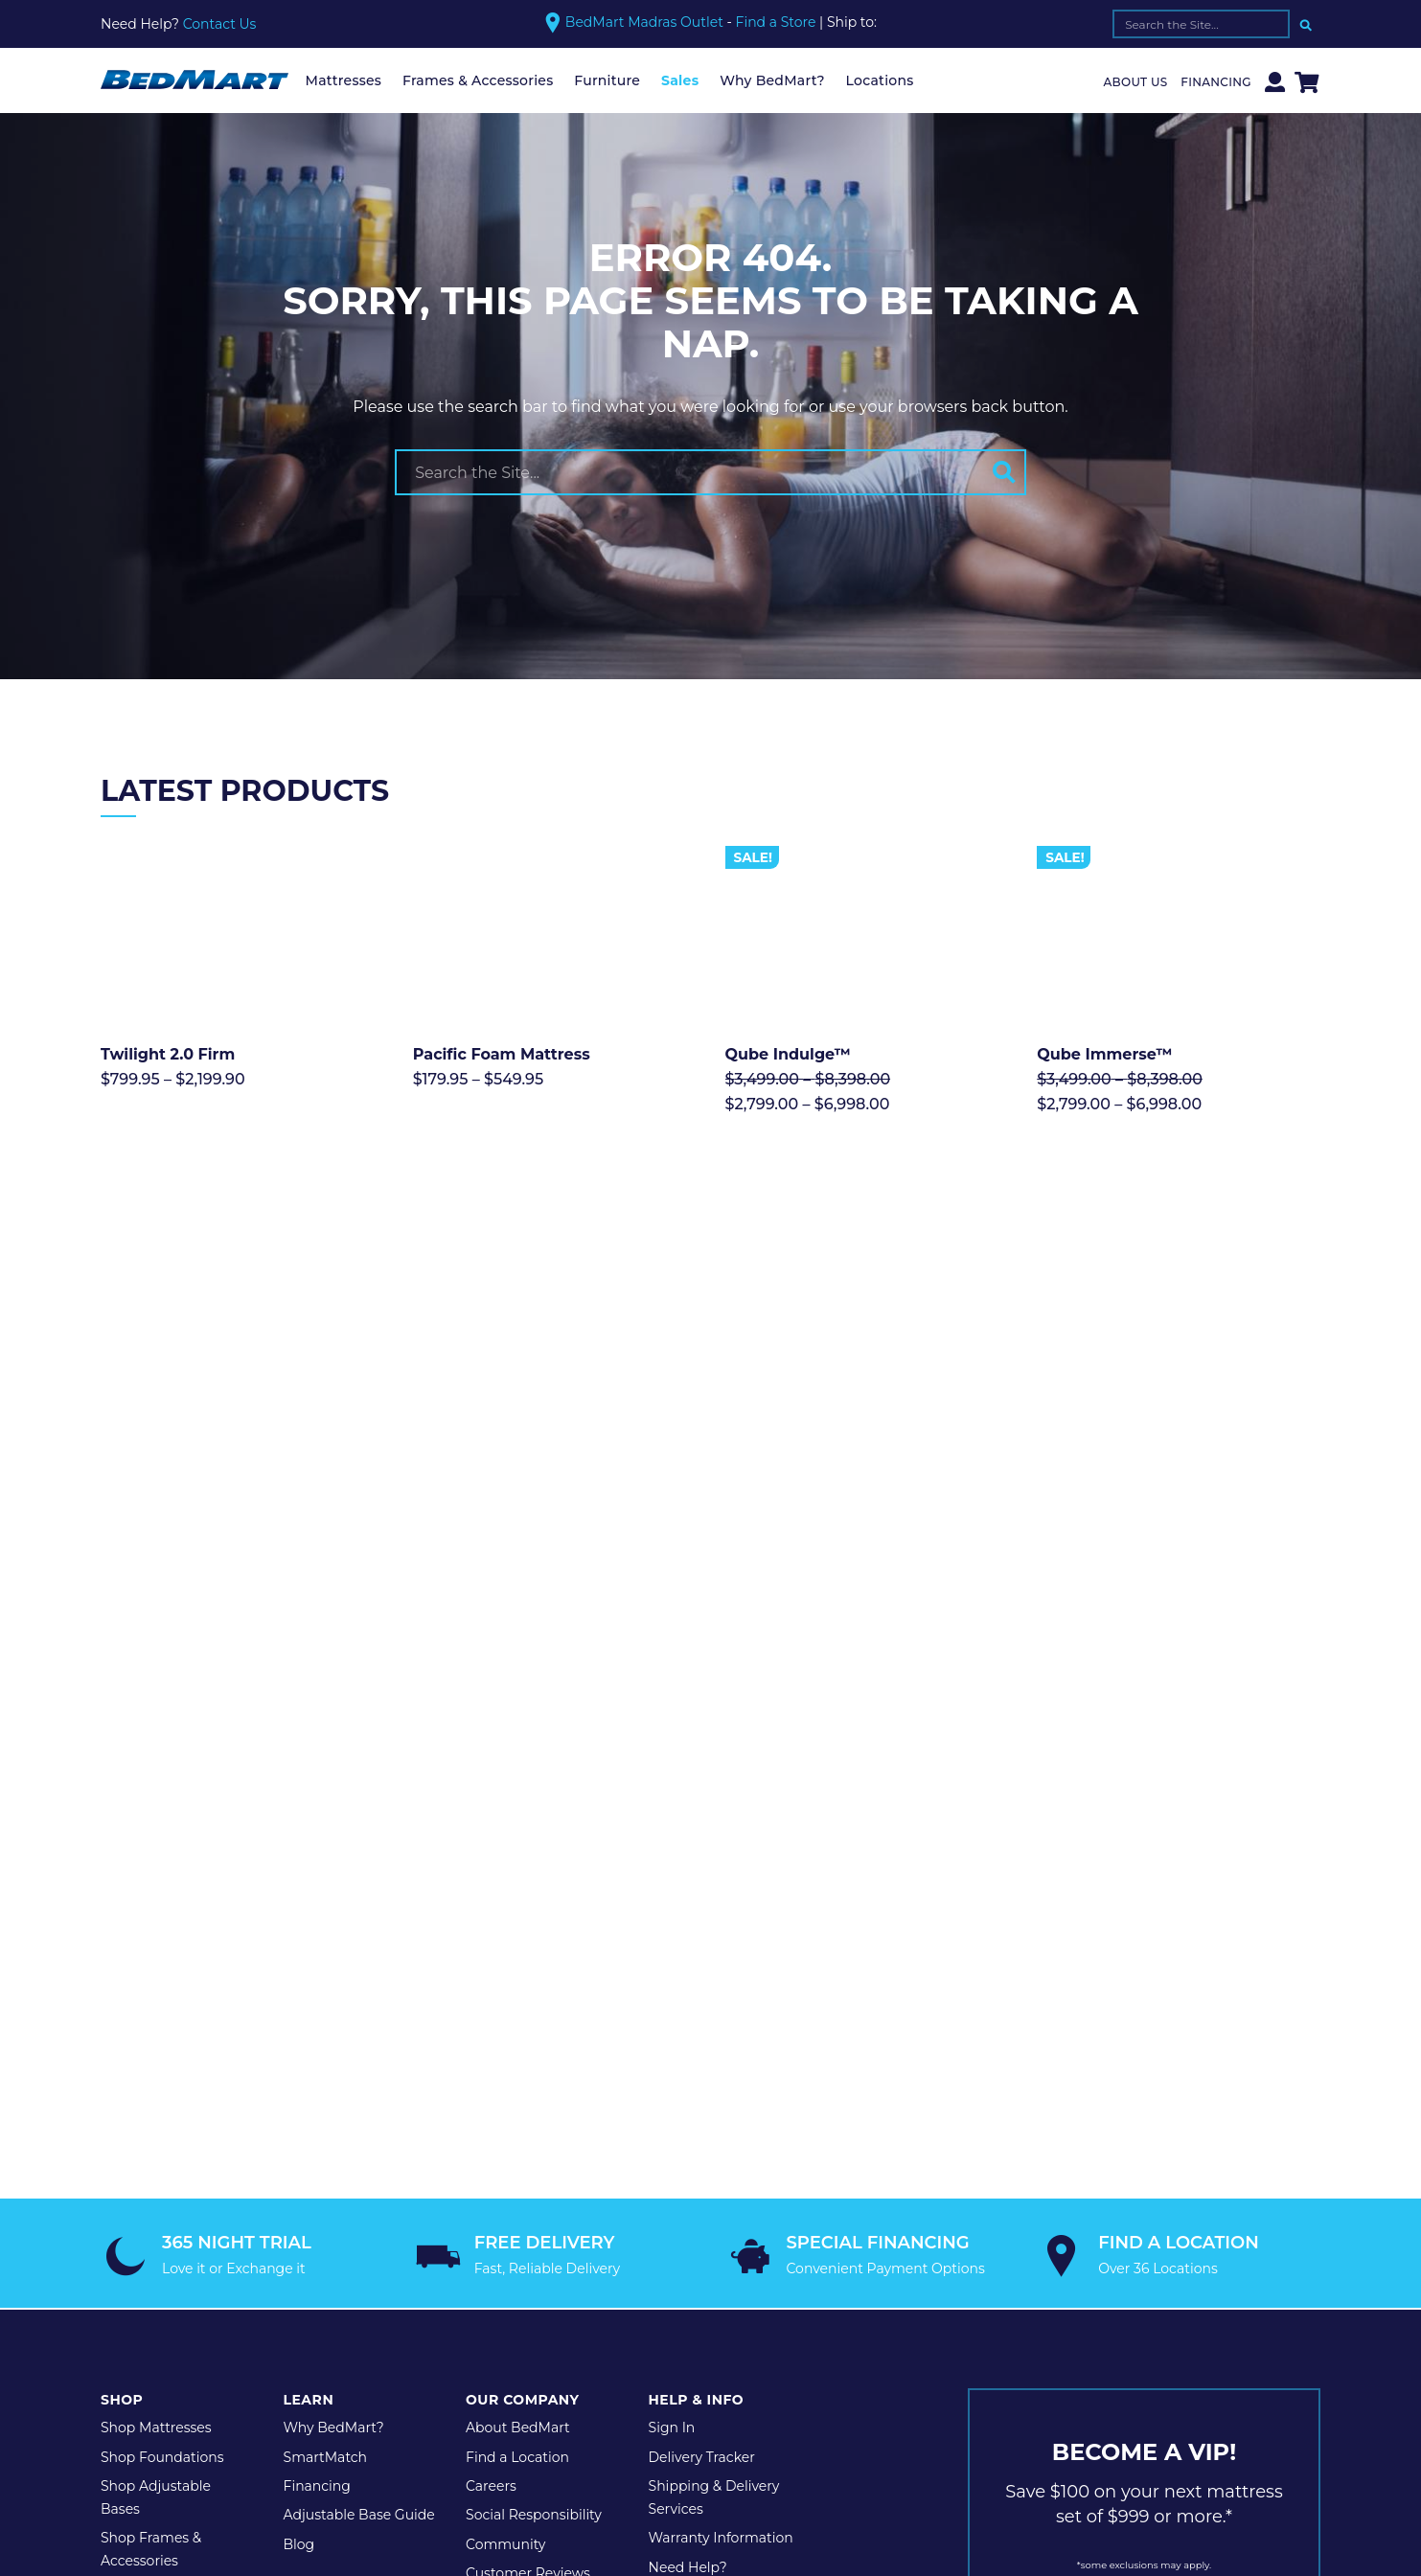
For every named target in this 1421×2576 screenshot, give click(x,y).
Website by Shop (688, 2241)
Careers (491, 1990)
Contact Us (220, 24)
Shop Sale (134, 2123)
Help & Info (697, 1904)
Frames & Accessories (478, 80)
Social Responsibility (534, 2019)
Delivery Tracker (702, 1961)
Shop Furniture (151, 2095)
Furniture (607, 80)
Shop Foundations (162, 1961)
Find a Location (517, 1961)
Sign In (672, 1932)
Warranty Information (721, 2042)
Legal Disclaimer (553, 2241)
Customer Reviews (528, 2077)
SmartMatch (326, 1961)
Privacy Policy (275, 2241)
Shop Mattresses (156, 1932)
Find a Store (776, 22)
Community (505, 2049)
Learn (309, 1904)
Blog (299, 2049)
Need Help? (688, 2072)
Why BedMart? (772, 80)
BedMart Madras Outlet (644, 22)
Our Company (522, 1904)
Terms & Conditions (408, 2241)
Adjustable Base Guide (359, 2019)
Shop (122, 1904)
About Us (1136, 82)
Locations (880, 80)
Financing (1215, 82)
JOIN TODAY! (1144, 2131)
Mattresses (344, 80)
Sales (680, 80)
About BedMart (518, 1932)
